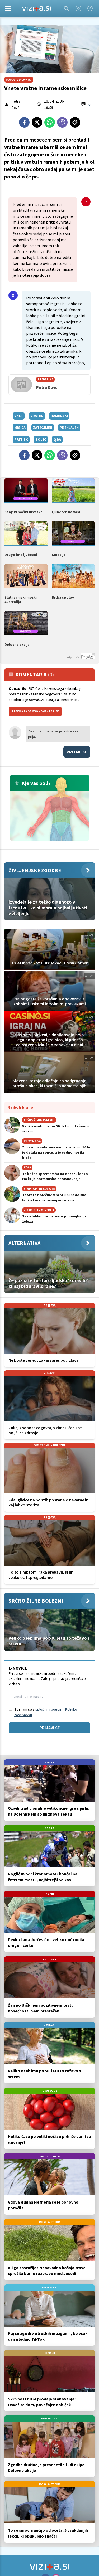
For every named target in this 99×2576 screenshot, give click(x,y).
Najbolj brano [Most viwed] (20, 1107)
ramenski (59, 415)
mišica (20, 427)
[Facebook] (90, 8)
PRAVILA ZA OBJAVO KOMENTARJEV (35, 711)
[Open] (8, 8)
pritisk (21, 439)
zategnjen (42, 427)
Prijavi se (77, 751)
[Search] (66, 8)
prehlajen (69, 427)
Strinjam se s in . (45, 1712)
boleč (40, 439)
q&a (57, 439)
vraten (36, 415)
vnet (18, 415)
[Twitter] (37, 122)
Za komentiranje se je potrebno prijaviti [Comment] (58, 734)
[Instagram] (78, 8)
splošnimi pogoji (48, 1709)
